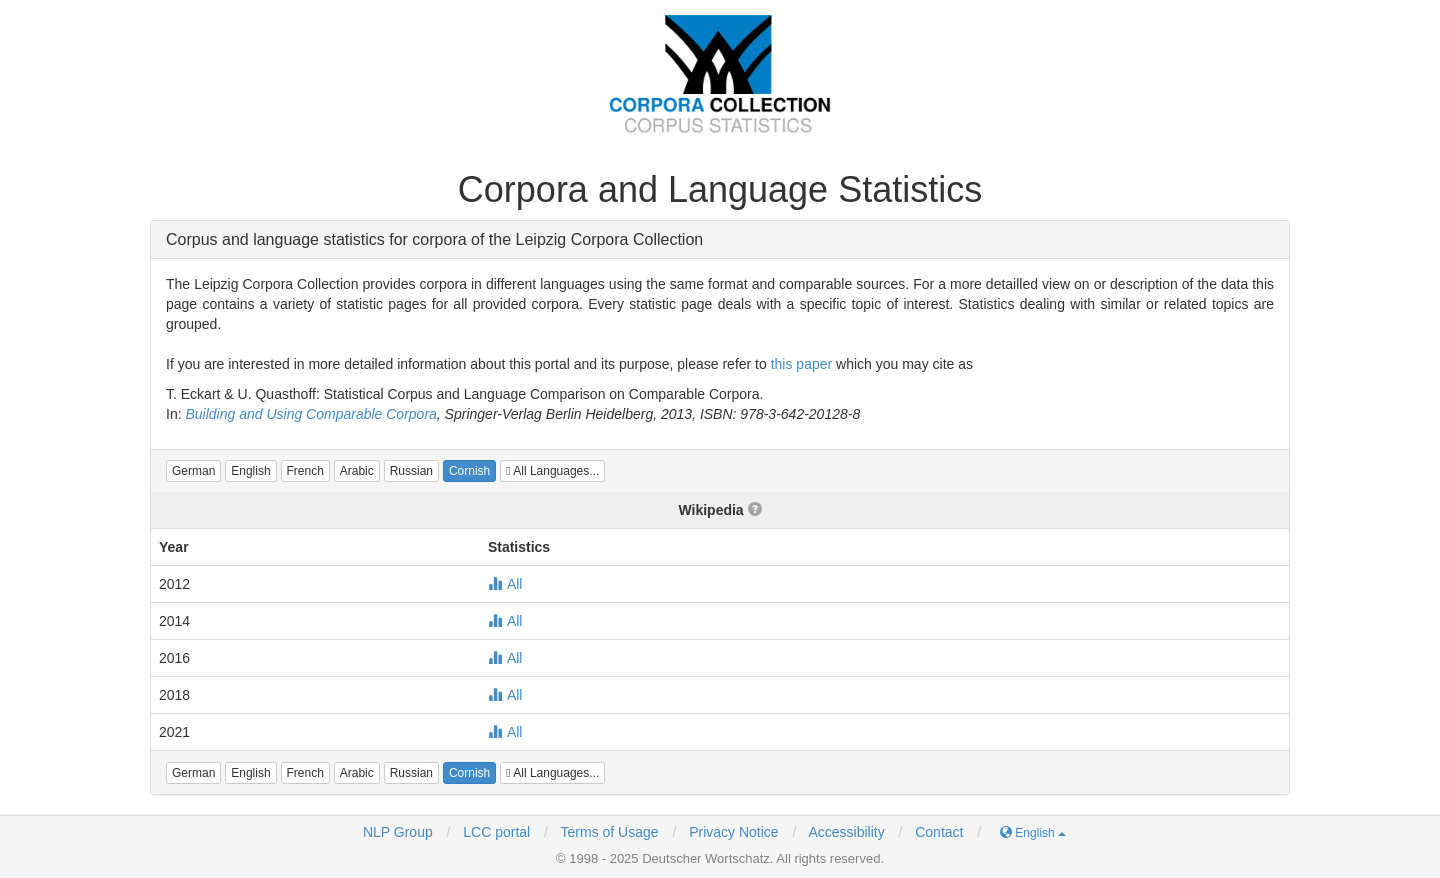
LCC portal (494, 832)
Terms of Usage (610, 832)
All (505, 584)
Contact (939, 832)
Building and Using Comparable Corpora (310, 414)
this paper (801, 364)
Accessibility (846, 832)
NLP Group (398, 832)
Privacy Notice (733, 832)
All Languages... (552, 471)
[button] (193, 471)
